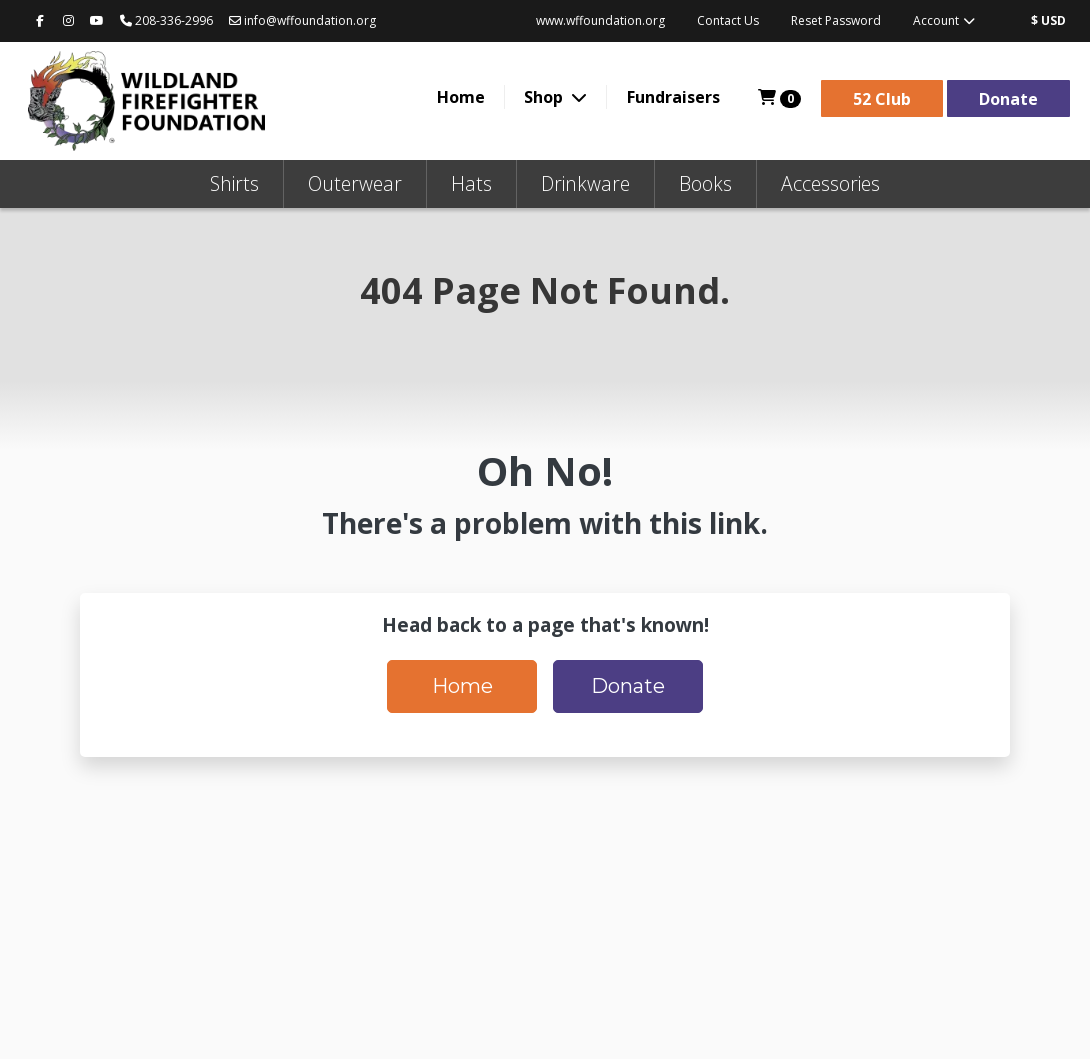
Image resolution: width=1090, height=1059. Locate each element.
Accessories (830, 183)
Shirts (234, 183)
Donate (1008, 99)
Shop (545, 97)
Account (945, 20)
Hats (471, 183)
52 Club (882, 99)
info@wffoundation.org (302, 20)
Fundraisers (673, 97)
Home (461, 97)
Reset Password (836, 20)
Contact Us (728, 20)
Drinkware (585, 183)
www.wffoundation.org (600, 20)
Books (705, 183)
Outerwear (355, 183)
